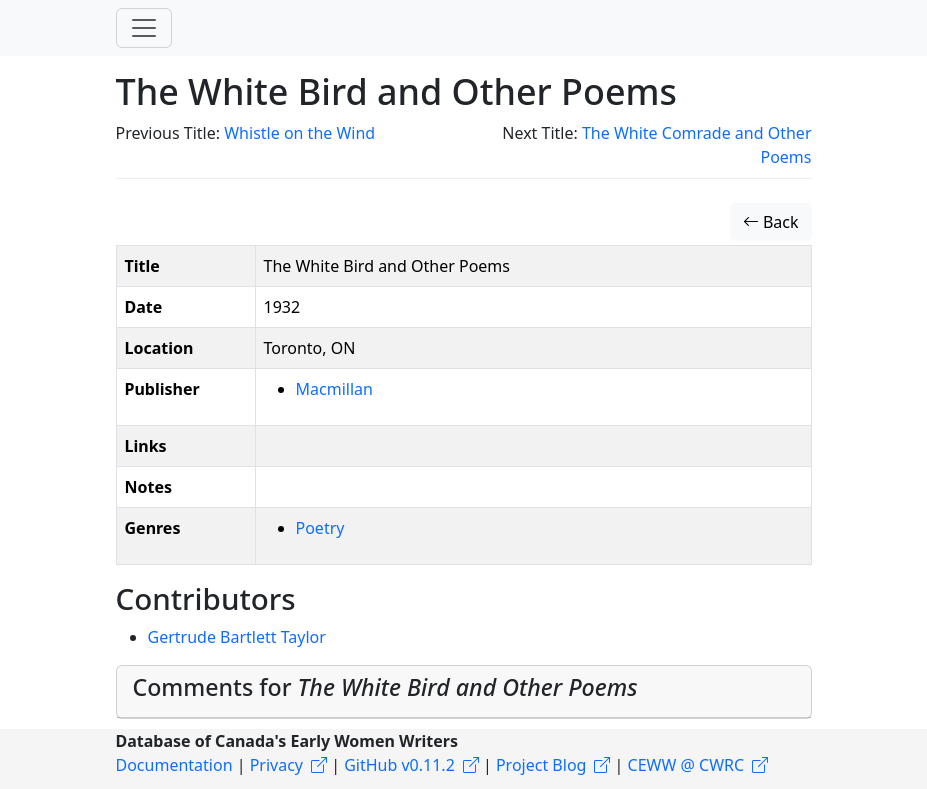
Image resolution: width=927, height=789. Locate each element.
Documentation (174, 765)
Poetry (320, 528)
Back (771, 222)
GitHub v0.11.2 (399, 765)
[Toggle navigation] (144, 28)
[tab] (464, 692)
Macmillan (334, 389)
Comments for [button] (385, 687)
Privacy (276, 765)
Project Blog (541, 765)
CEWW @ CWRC (686, 765)
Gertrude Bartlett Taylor (237, 637)
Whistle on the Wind (299, 133)
